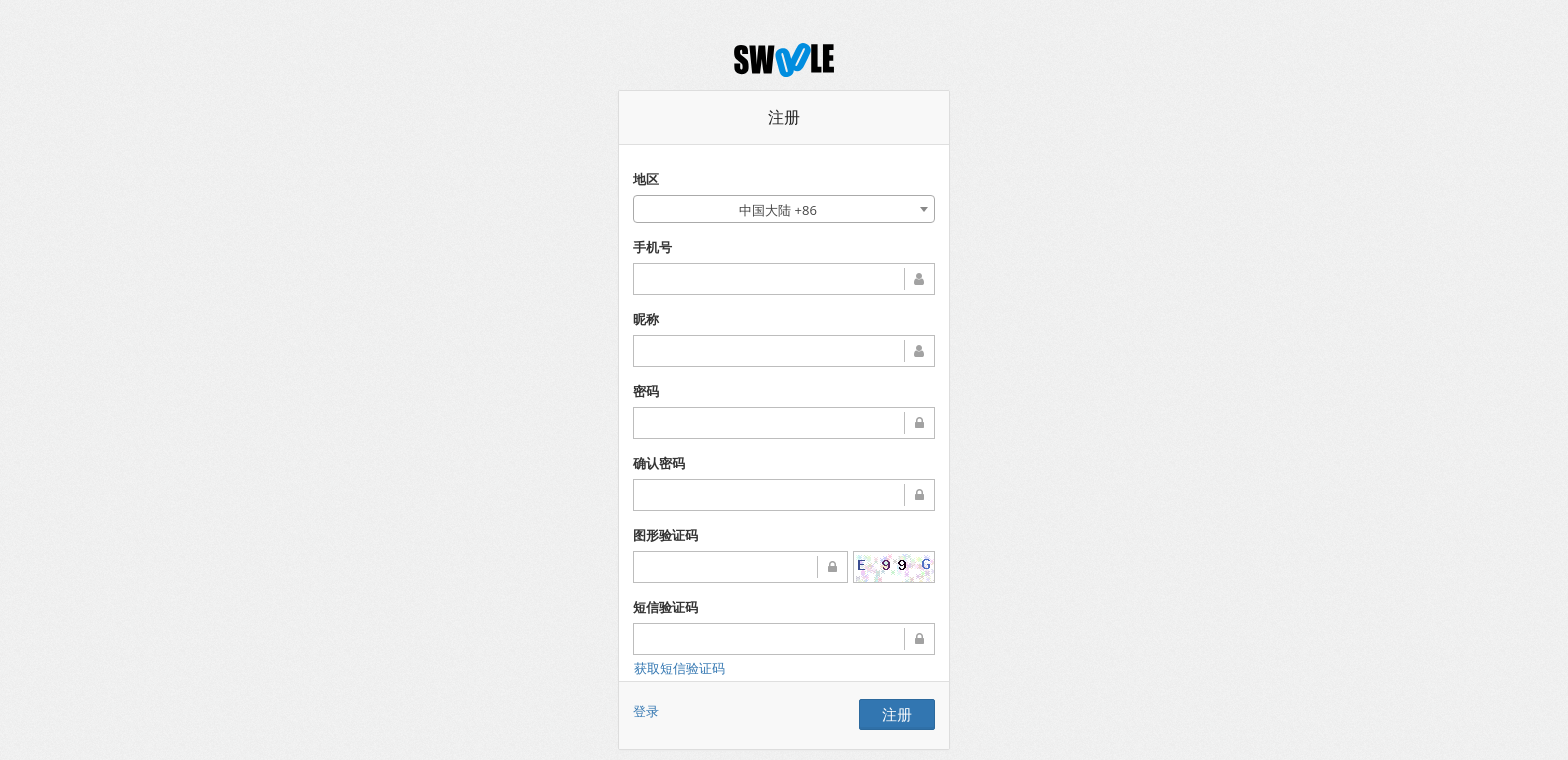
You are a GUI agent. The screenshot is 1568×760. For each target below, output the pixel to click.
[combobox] (784, 209)
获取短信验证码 (679, 668)
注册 (897, 714)
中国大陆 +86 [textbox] (778, 210)
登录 (646, 711)
